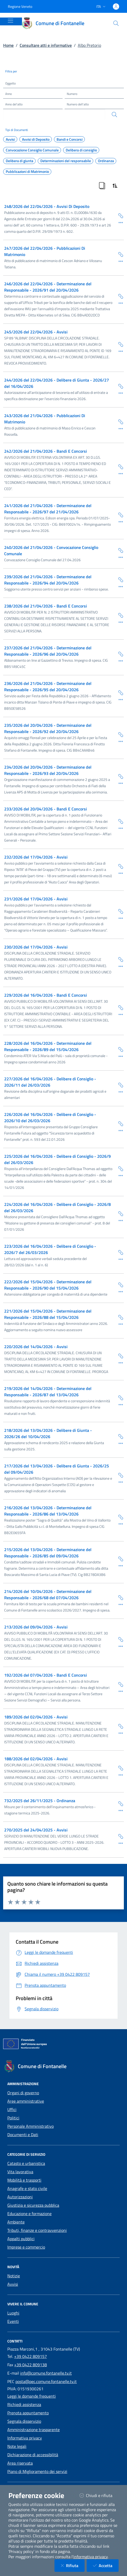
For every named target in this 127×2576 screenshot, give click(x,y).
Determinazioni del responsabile (65, 161)
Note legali (16, 2446)
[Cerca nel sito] (116, 23)
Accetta (106, 2565)
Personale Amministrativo (30, 2126)
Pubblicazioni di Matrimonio (27, 171)
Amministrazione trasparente (33, 2429)
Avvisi (10, 139)
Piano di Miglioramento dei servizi (37, 2471)
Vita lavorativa (20, 2172)
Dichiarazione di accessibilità (32, 2455)
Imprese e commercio (26, 2247)
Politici (13, 2118)
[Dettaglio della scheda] (118, 222)
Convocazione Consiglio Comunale (32, 150)
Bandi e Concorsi (69, 139)
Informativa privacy (24, 2438)
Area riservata (20, 2463)
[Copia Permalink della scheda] (118, 215)
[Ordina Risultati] (115, 185)
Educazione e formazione (29, 2213)
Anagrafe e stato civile (27, 2188)
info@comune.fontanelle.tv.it (46, 2373)
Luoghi (13, 2313)
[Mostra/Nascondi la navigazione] (10, 21)
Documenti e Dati (22, 2134)
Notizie (13, 2276)
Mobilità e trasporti (24, 2180)
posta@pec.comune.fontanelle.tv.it (46, 2381)
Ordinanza (106, 161)
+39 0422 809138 (30, 2365)
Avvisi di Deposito (35, 139)
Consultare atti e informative (46, 45)
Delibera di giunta (19, 161)
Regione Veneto (20, 6)
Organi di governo (23, 2093)
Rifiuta (73, 2565)
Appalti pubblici (21, 2238)
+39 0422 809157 (30, 2356)
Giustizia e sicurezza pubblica (33, 2205)
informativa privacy (90, 2557)
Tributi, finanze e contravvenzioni (37, 2230)
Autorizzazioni (20, 2197)
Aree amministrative (25, 2101)
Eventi (13, 2321)
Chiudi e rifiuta (99, 2495)
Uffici (11, 2109)
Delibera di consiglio (81, 150)
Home (8, 45)
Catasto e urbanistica (26, 2163)
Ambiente (16, 2222)
